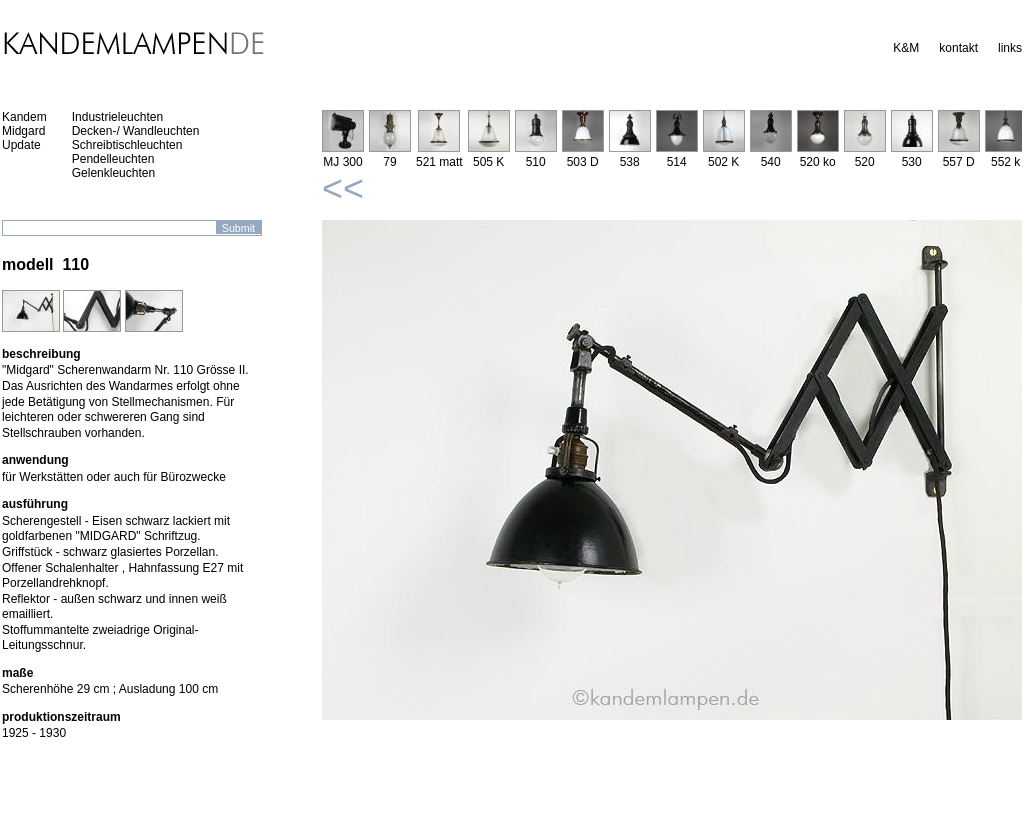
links (1010, 48)
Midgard (23, 131)
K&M (906, 48)
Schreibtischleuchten (127, 145)
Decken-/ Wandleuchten (136, 131)
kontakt (958, 48)
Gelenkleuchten (113, 173)
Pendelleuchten (113, 159)
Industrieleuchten (117, 117)
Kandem (24, 117)
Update (21, 145)
